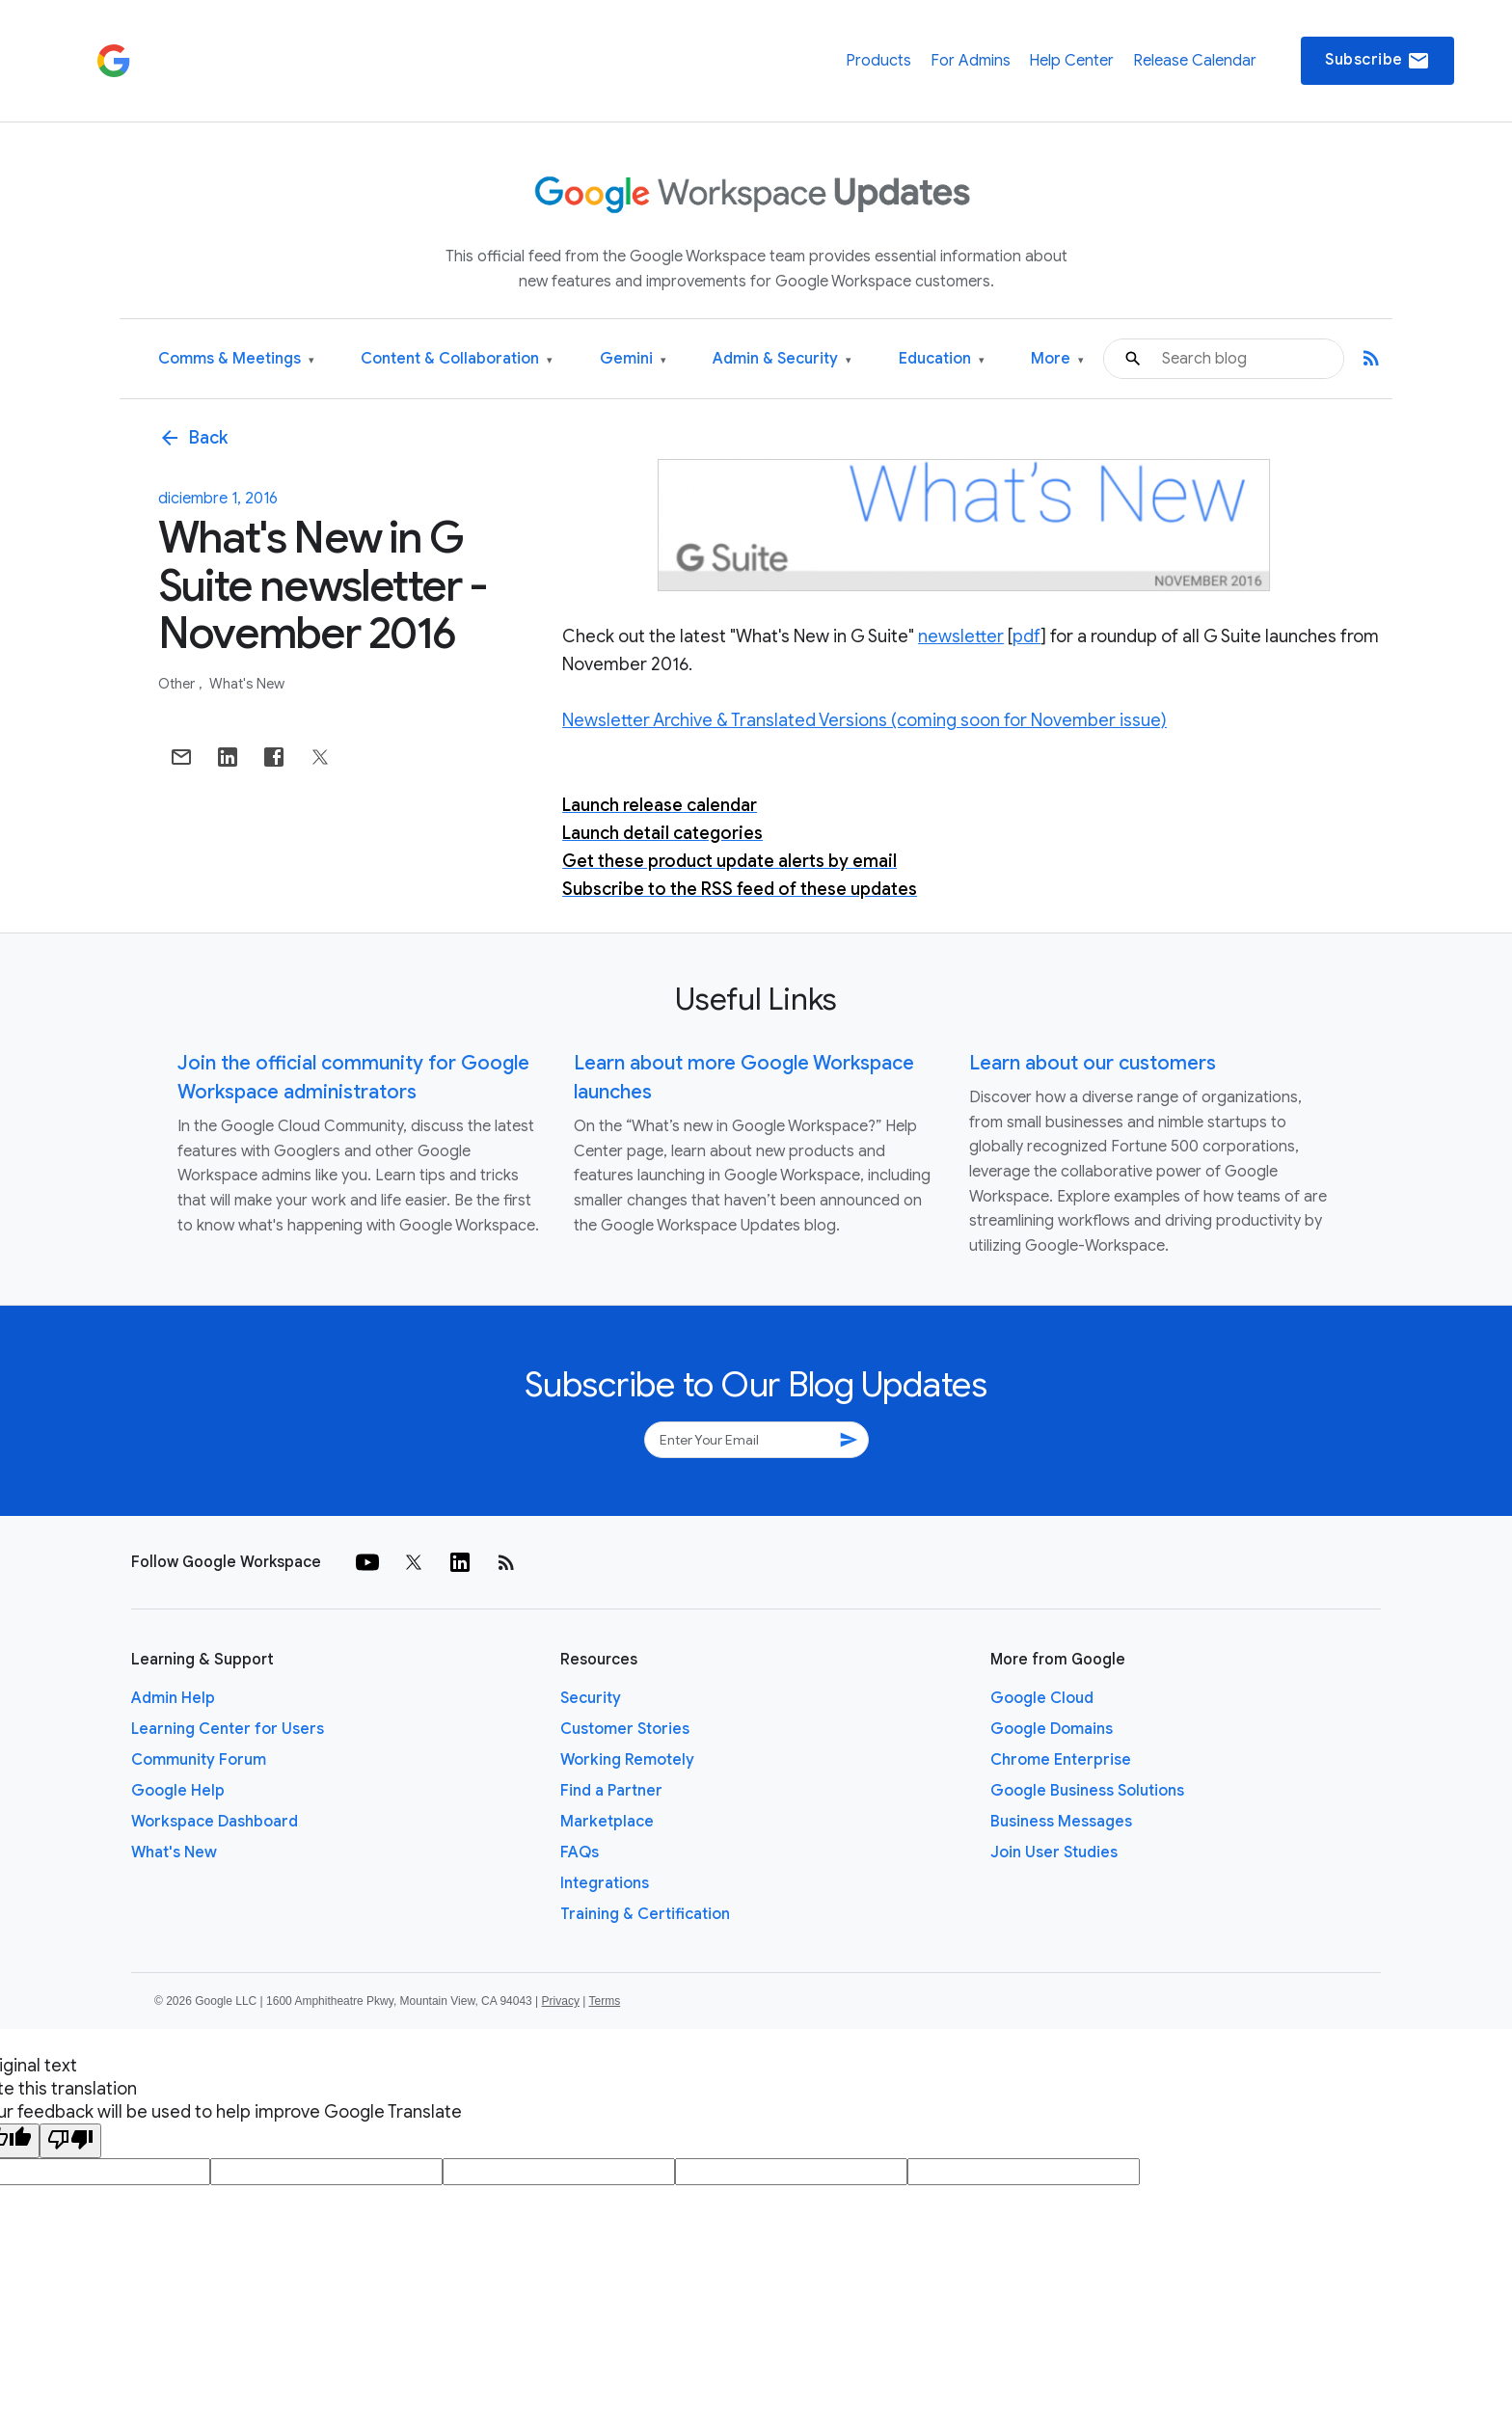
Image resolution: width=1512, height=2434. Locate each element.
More (1057, 359)
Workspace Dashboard (214, 1821)
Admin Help (173, 1698)
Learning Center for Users (227, 1729)
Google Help (178, 1790)
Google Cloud (1042, 1698)
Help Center (1071, 60)
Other (178, 683)
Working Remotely (627, 1760)
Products (878, 60)
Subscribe (1377, 60)
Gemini (633, 359)
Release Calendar (1194, 60)
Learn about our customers (1092, 1063)
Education (942, 359)
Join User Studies (1054, 1852)
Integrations (604, 1883)
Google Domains (1051, 1729)
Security (590, 1698)
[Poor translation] (70, 2140)
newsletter (961, 636)
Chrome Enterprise (1060, 1760)
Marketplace (607, 1821)
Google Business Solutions (1087, 1790)
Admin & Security (782, 359)
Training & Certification (645, 1914)
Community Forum (198, 1760)
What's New (246, 683)
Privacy (561, 2001)
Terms (604, 2001)
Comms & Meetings (236, 359)
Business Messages (1061, 1821)
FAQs (579, 1852)
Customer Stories (624, 1729)
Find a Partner (611, 1790)
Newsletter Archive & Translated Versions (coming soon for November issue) (864, 720)
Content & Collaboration (457, 359)
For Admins (971, 60)
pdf (1026, 636)
